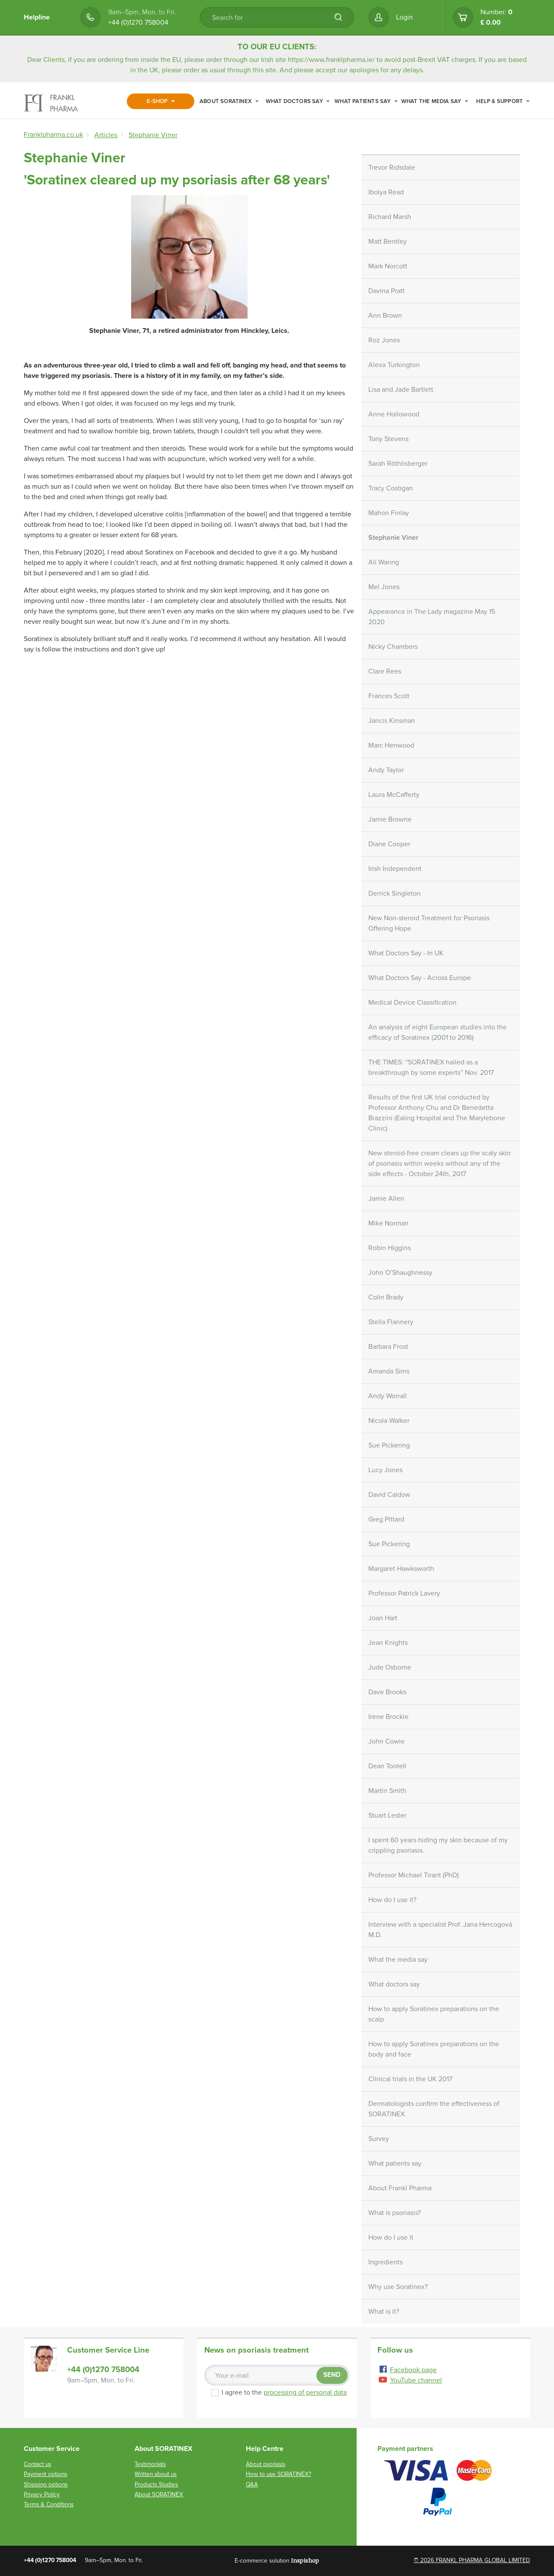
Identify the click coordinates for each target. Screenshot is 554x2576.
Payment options (45, 2474)
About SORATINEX (229, 101)
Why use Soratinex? (398, 2287)
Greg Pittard (386, 1519)
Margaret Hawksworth (401, 1568)
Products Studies (156, 2484)
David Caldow (389, 1494)
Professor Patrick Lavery (404, 1593)
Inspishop (305, 2560)
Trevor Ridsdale (391, 167)
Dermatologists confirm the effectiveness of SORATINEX (433, 2108)
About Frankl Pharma (400, 2188)
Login (404, 17)
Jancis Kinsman (391, 720)
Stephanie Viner (393, 537)
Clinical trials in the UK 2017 (410, 2079)
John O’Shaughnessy (400, 1272)
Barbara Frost (388, 1346)
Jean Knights (388, 1642)
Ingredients (385, 2262)
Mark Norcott (387, 266)
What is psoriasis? (394, 2212)
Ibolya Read (386, 192)
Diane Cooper (389, 844)
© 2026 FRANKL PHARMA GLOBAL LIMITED (472, 2560)
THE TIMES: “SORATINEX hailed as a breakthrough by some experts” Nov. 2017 (431, 1067)
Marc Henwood (391, 745)
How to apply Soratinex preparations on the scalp (433, 2014)
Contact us (37, 2464)
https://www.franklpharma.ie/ (331, 59)
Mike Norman (388, 1223)
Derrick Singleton (394, 893)
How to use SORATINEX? (278, 2474)
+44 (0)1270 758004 (138, 22)
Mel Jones (383, 587)
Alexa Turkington (394, 365)
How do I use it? (392, 1900)
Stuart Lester (387, 1815)
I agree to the (279, 2392)
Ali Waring (383, 562)
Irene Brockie (388, 1716)
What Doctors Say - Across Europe (419, 978)
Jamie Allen (386, 1198)
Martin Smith (387, 1790)
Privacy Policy (42, 2494)
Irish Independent (395, 868)
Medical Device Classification (412, 1002)
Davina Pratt (386, 291)
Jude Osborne (389, 1667)
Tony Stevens (388, 439)
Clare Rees (384, 671)
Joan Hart (382, 1618)
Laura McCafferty (393, 794)
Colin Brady (385, 1297)
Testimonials (150, 2464)
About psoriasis (265, 2464)
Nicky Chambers (393, 646)
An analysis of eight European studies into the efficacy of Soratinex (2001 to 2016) (437, 1032)
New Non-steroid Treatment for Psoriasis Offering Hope (429, 923)
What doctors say (298, 101)
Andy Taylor (386, 770)
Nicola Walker (388, 1420)
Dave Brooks (387, 1692)
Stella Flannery (390, 1322)
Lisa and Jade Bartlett (400, 389)
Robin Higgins (389, 1248)
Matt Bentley (387, 241)
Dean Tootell (387, 1766)
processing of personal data (305, 2392)
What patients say (366, 101)
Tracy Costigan (390, 488)
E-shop (160, 101)
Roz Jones (384, 340)
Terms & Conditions (49, 2504)
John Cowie (386, 1741)
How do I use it (390, 2237)
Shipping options (46, 2484)
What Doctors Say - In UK (406, 953)
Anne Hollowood (393, 414)
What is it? (383, 2311)
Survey (378, 2138)
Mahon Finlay (388, 513)
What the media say (434, 101)
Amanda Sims (388, 1371)
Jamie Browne (390, 819)
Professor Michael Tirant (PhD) (413, 1875)
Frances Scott (388, 696)
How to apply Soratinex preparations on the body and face (433, 2049)
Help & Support (502, 101)
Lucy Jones (385, 1470)
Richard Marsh (389, 217)
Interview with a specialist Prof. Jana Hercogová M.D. (440, 1929)
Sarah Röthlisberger (398, 463)
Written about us (156, 2474)
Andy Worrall (387, 1396)
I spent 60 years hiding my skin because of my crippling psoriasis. (438, 1845)
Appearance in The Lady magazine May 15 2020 (431, 616)
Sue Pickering (389, 1445)
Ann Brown (385, 315)
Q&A (252, 2484)
